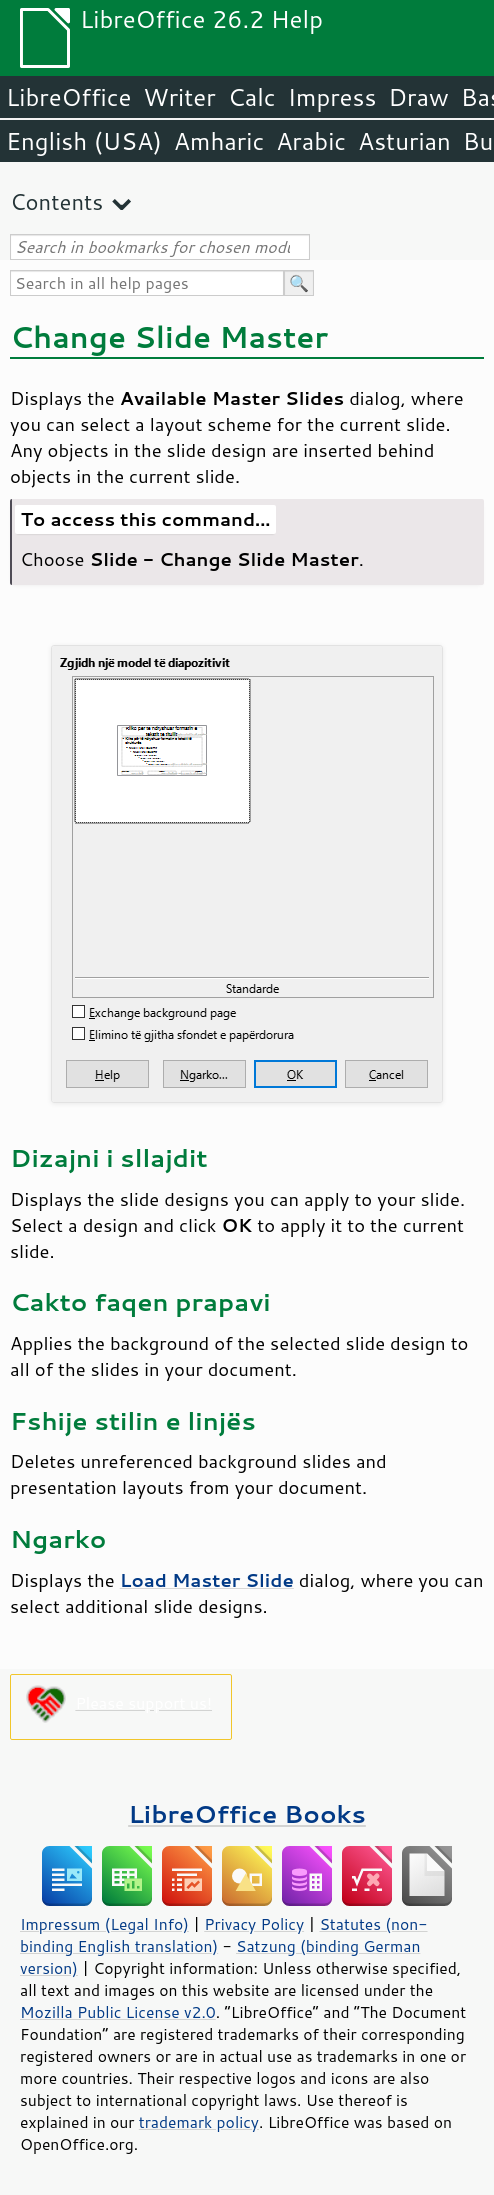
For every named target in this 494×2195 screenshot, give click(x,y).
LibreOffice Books (247, 1813)
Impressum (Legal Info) (104, 1924)
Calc (252, 97)
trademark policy (199, 2122)
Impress (332, 97)
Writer (179, 97)
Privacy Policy (254, 1924)
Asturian (404, 141)
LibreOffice (68, 97)
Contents (56, 201)
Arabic (311, 141)
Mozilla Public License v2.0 (118, 2012)
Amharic (219, 141)
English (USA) (84, 141)
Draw (418, 97)
